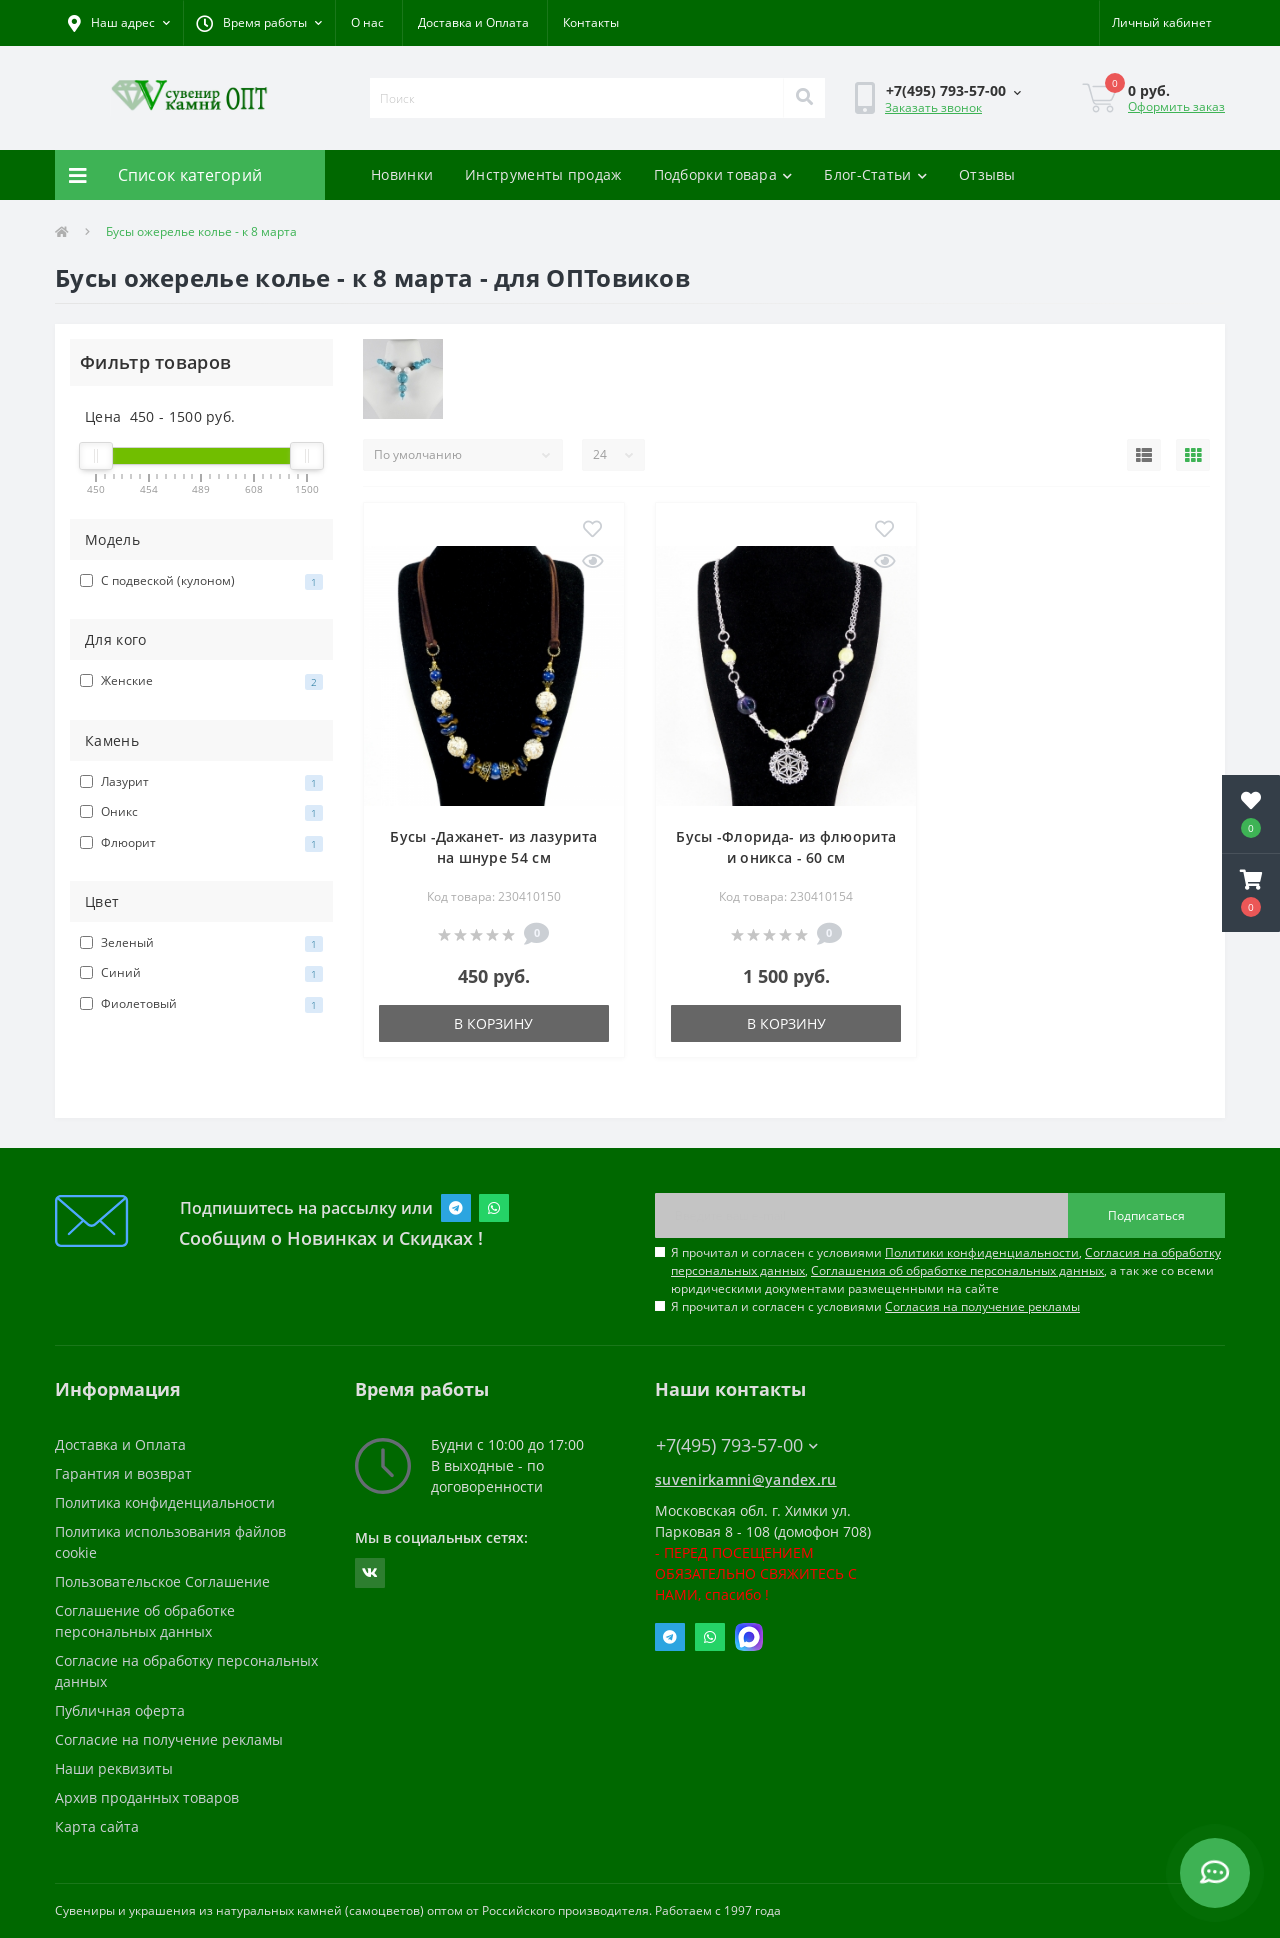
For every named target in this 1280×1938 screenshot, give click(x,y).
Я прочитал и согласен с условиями (875, 1306)
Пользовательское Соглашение (162, 1581)
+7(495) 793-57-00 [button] (737, 1445)
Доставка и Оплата (473, 22)
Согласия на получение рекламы (982, 1306)
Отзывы (987, 174)
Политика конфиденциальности (165, 1502)
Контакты (591, 22)
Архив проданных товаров (147, 1797)
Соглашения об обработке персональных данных (957, 1270)
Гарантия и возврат (123, 1473)
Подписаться (1146, 1215)
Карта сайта (97, 1826)
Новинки (402, 174)
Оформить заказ (1176, 106)
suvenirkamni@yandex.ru (746, 1479)
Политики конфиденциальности (982, 1252)
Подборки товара (723, 174)
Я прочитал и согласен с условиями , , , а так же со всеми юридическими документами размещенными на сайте (946, 1270)
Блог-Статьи (875, 174)
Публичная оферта (120, 1710)
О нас (367, 22)
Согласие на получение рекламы (169, 1739)
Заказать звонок (933, 107)
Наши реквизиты (114, 1768)
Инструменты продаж (543, 174)
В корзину (493, 1023)
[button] (259, 23)
